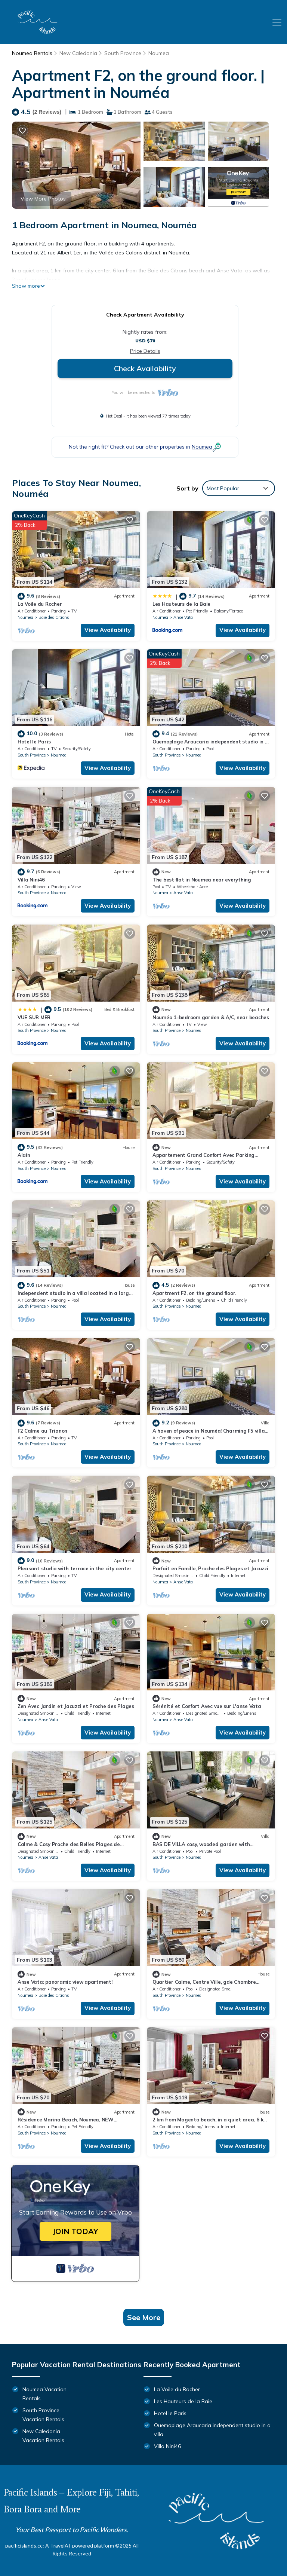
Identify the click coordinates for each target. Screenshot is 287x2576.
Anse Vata (183, 617)
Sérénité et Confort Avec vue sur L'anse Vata (206, 1706)
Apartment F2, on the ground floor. (194, 1293)
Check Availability (145, 368)
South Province (122, 53)
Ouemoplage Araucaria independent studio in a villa (212, 2430)
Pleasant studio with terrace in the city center (75, 1568)
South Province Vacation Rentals (43, 2415)
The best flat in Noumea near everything (201, 880)
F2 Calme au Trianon (42, 1431)
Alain (24, 1155)
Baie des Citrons (53, 617)
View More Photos (43, 198)
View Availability (107, 629)
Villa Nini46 (31, 880)
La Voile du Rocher (40, 604)
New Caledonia (78, 53)
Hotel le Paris (34, 742)
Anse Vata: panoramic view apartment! (65, 1982)
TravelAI (60, 2545)
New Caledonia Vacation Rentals (43, 2436)
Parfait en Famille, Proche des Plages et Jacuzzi (210, 1568)
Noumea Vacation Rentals (44, 2394)
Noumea (158, 53)
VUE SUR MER (34, 1017)
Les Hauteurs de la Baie (181, 604)
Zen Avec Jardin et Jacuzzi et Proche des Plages (76, 1706)
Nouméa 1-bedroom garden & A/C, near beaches (210, 1017)
